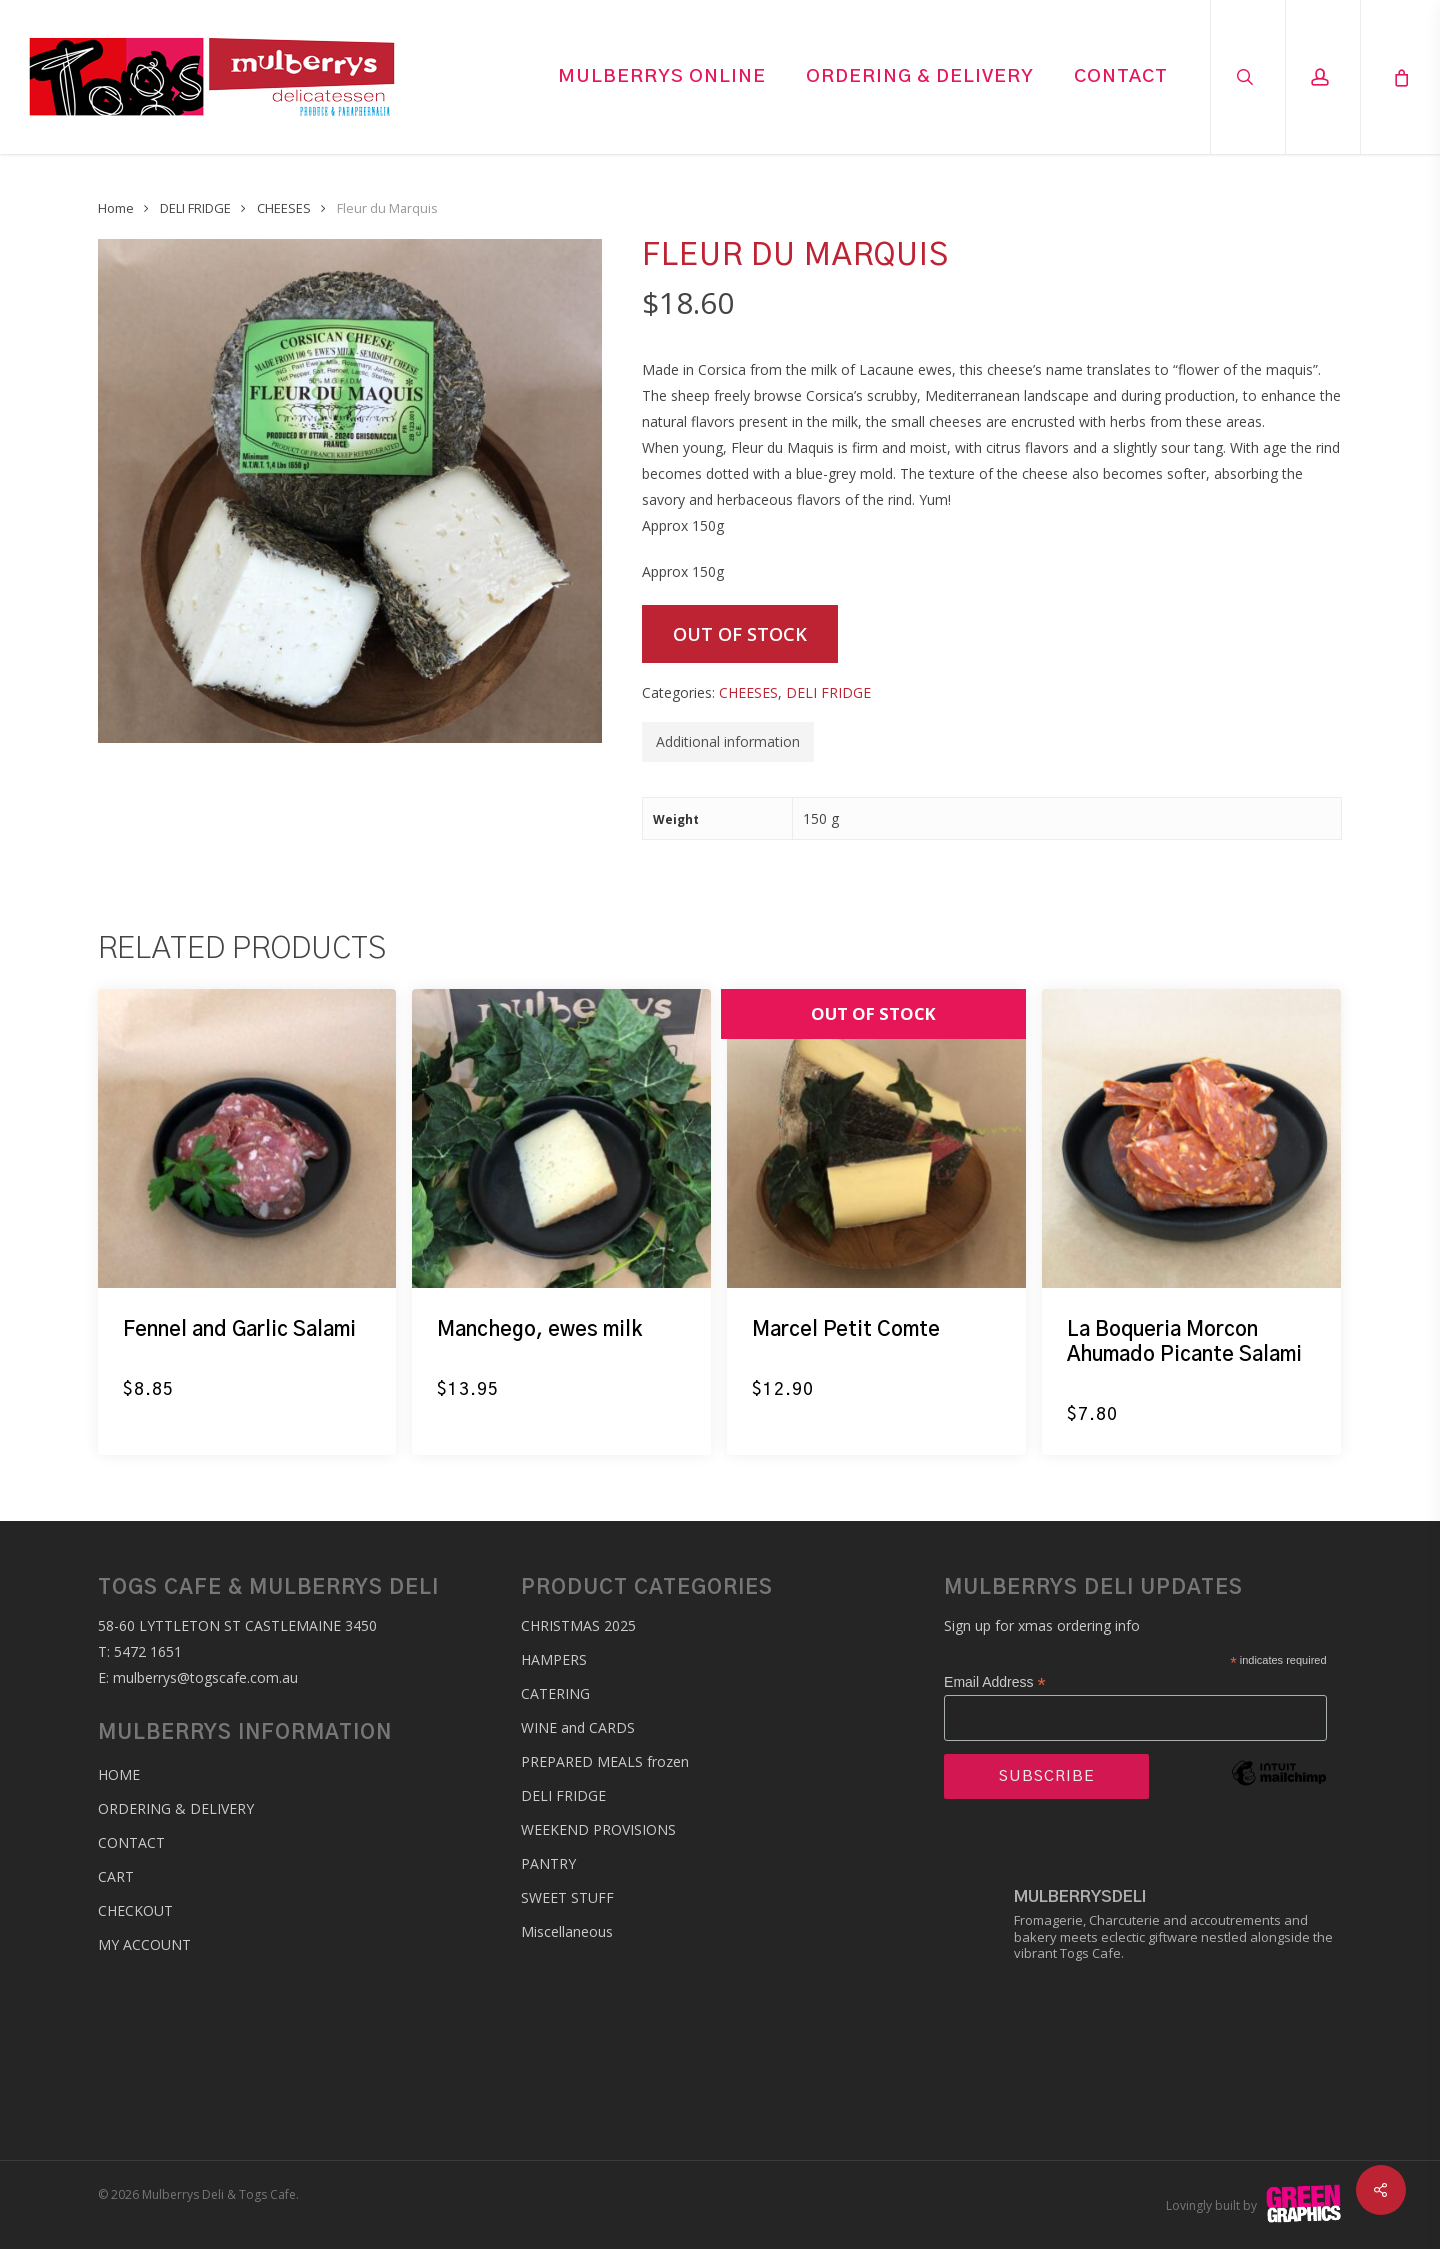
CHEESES (284, 208)
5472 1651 (148, 1651)
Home (116, 208)
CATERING (555, 1693)
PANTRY (548, 1863)
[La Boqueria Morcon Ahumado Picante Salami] (1191, 1138)
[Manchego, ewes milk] (561, 1138)
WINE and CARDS (578, 1727)
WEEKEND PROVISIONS (598, 1829)
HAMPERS (554, 1659)
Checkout (135, 1910)
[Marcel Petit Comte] (876, 1138)
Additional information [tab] (728, 741)
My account (144, 1944)
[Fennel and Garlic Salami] (247, 1138)
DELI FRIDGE (195, 208)
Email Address (995, 1682)
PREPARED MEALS (605, 1761)
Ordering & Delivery (176, 1808)
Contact (131, 1842)
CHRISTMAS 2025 (578, 1625)
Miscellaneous (567, 1931)
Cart (116, 1876)
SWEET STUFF (567, 1897)
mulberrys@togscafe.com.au (205, 1677)
